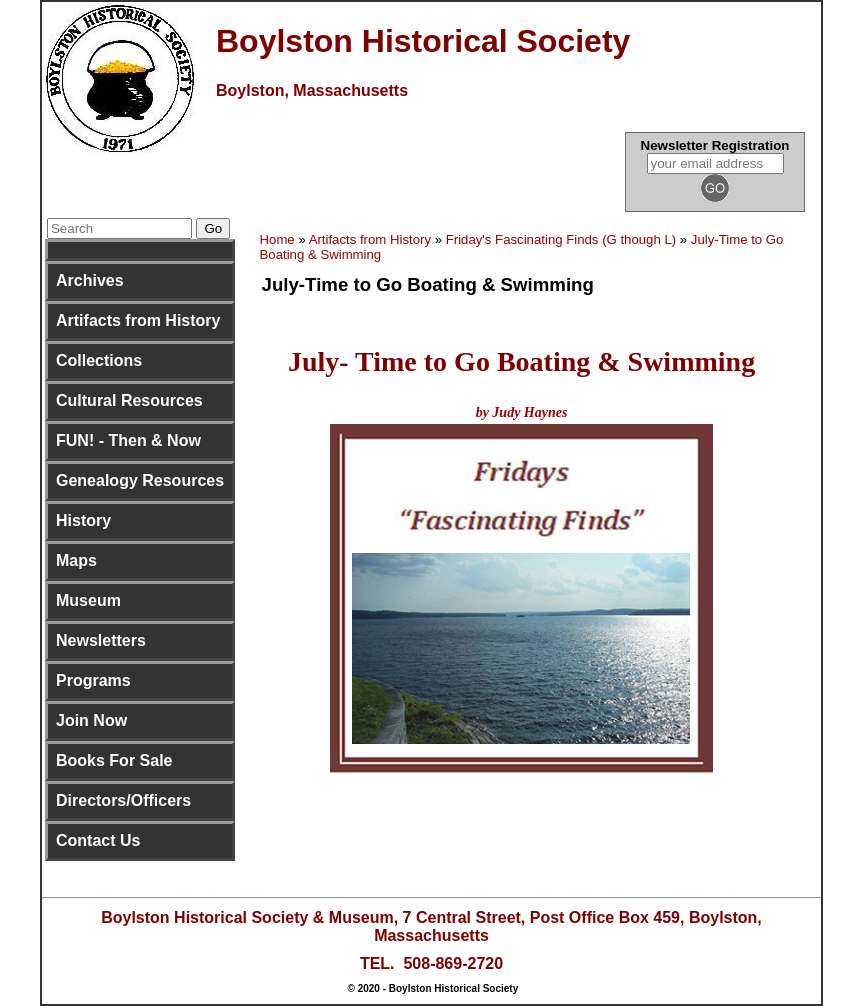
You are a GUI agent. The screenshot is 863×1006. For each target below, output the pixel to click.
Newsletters (101, 640)
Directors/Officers (123, 800)
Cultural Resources (129, 400)
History (83, 520)
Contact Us (98, 840)
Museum (88, 600)
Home (277, 239)
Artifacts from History (138, 320)
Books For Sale (114, 760)
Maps (76, 560)
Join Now (91, 720)
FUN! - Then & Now (128, 440)
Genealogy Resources (140, 480)
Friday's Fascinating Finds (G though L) (561, 239)
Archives (90, 280)
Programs (93, 680)
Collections (99, 360)
